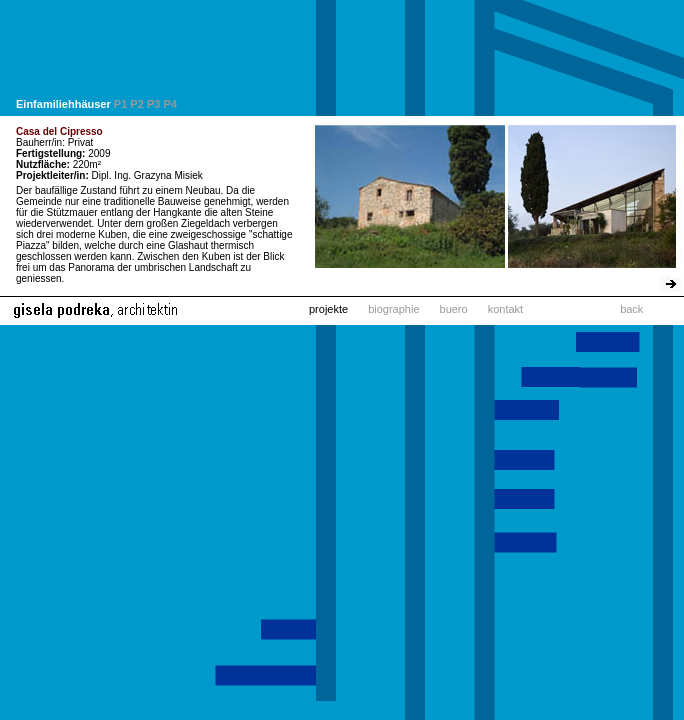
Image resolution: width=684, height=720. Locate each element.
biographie (393, 309)
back (631, 309)
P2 (136, 104)
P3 (153, 104)
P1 (120, 104)
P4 (169, 104)
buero (454, 309)
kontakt (505, 309)
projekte (328, 309)
